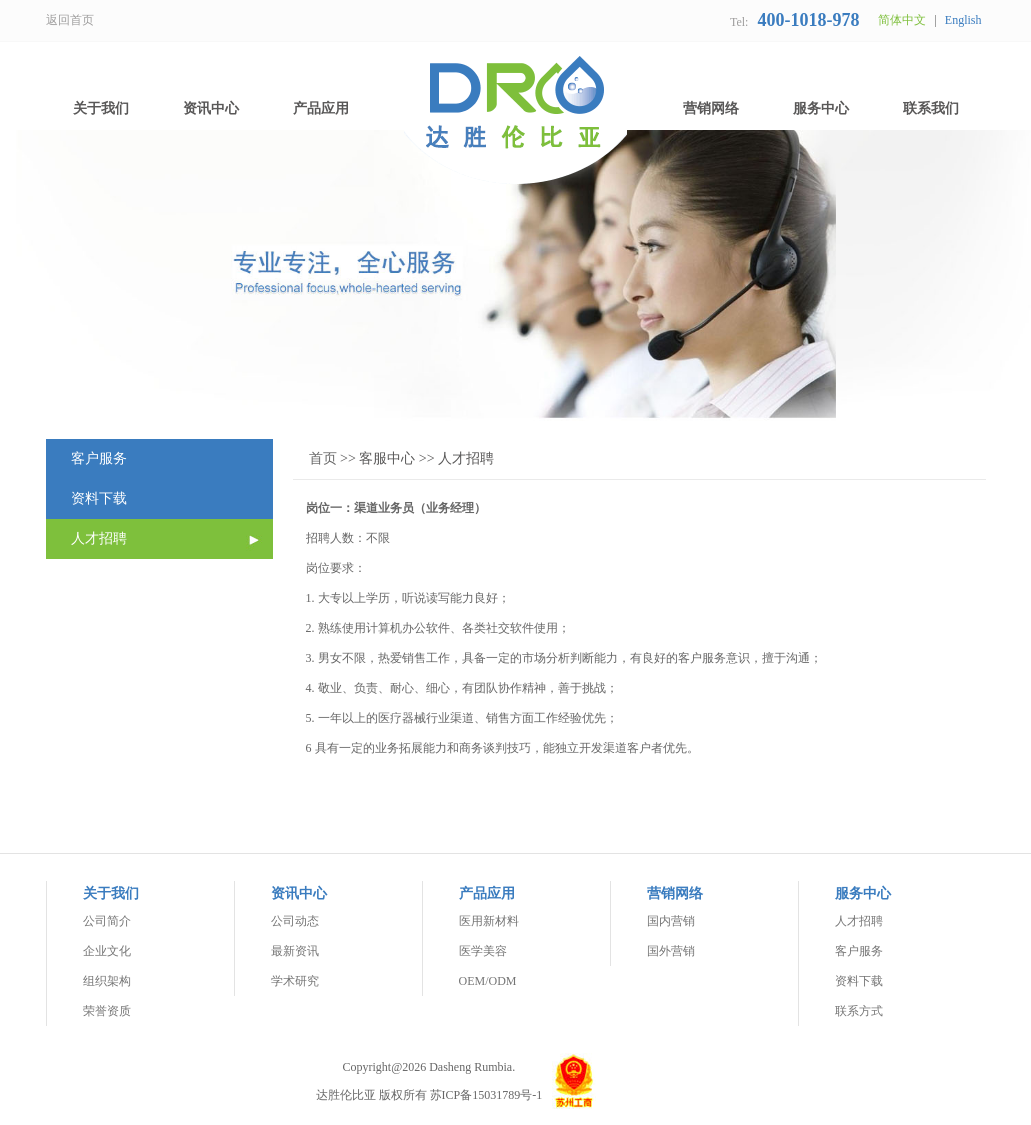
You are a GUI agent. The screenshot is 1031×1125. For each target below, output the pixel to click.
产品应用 (321, 108)
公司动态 (295, 921)
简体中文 (902, 20)
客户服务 (99, 458)
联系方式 (859, 1011)
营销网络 (711, 108)
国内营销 (671, 921)
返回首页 (70, 20)
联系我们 (931, 108)
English (963, 20)
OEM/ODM (488, 981)
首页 (323, 458)
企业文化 (107, 951)
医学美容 (483, 951)
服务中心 (821, 108)
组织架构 (107, 981)
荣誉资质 (107, 1011)
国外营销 (671, 951)
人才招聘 (99, 538)
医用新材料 (489, 921)
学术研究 (295, 981)
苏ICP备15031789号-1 (486, 1095)
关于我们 (101, 108)
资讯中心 (211, 108)
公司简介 (107, 921)
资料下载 (99, 498)
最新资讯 (295, 951)
